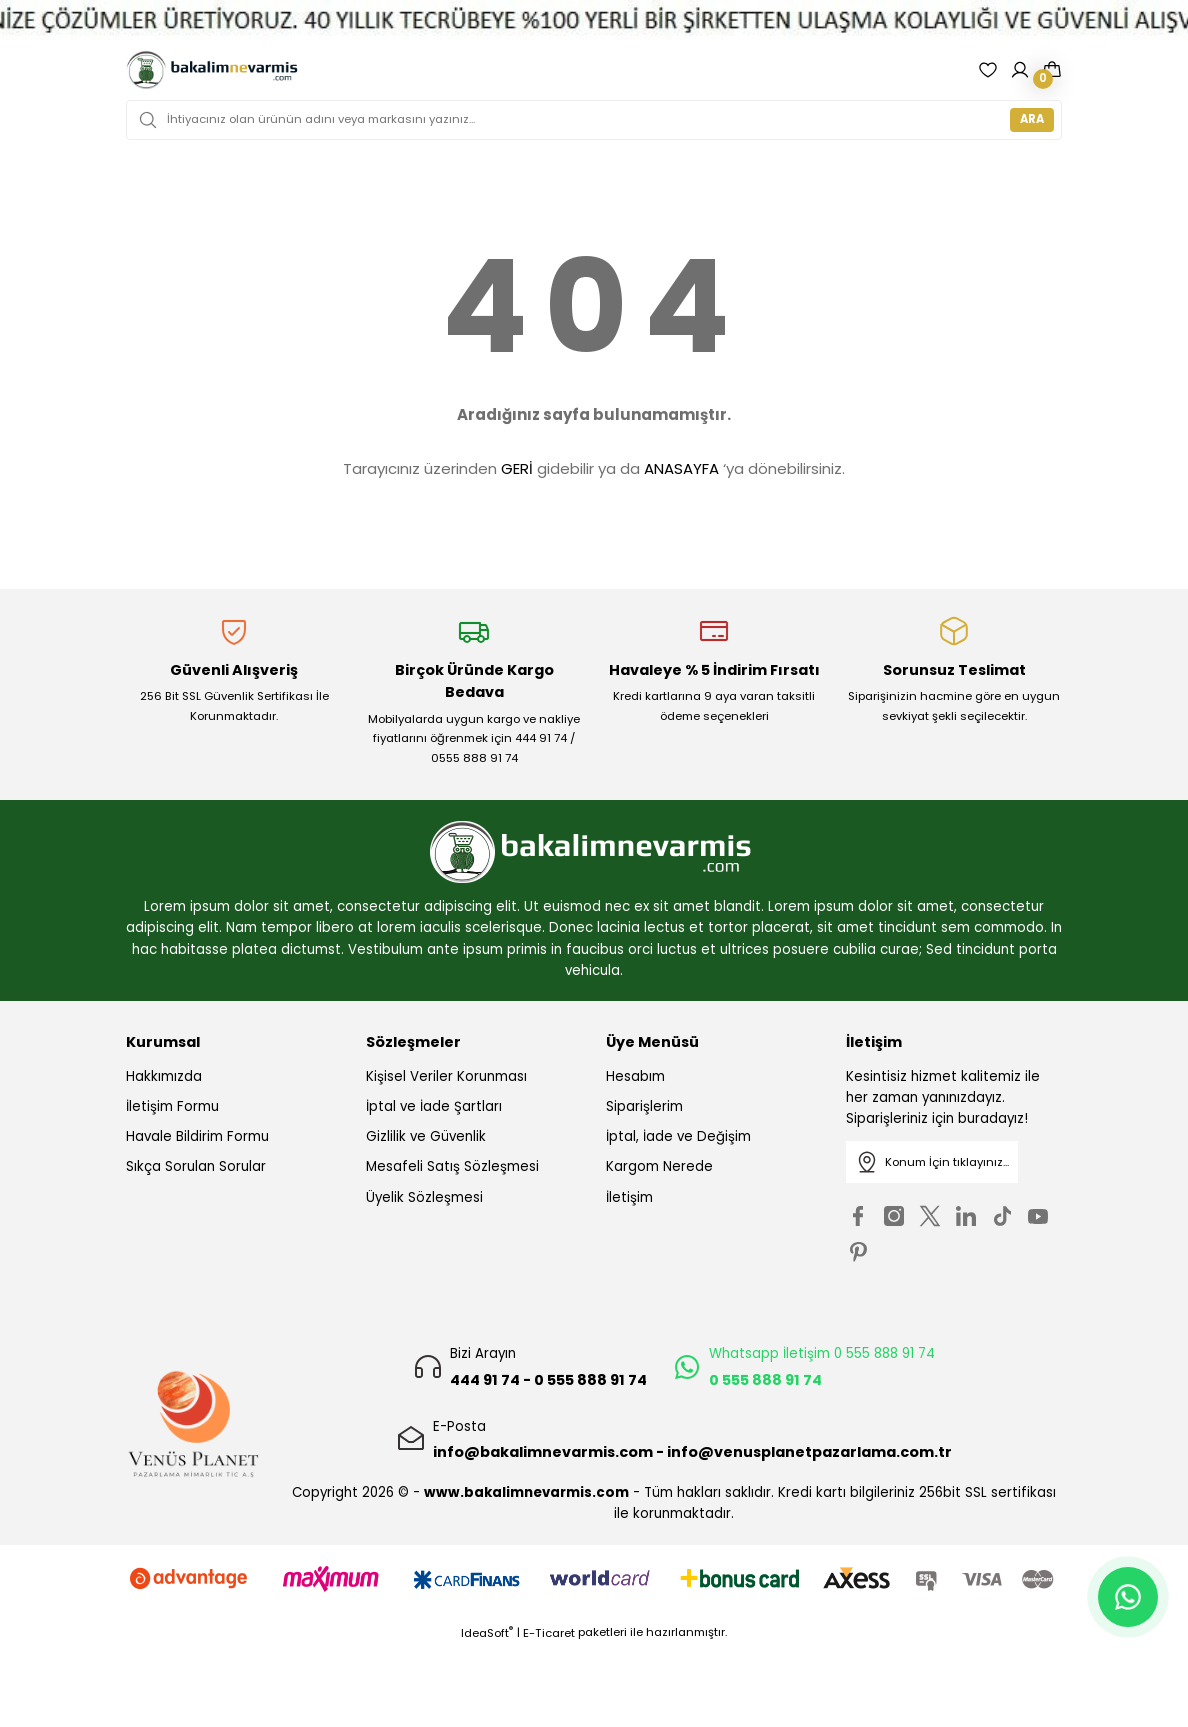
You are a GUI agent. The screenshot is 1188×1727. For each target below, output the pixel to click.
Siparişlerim (644, 1106)
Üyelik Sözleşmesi (424, 1197)
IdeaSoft (487, 1633)
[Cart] (1052, 70)
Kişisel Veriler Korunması (446, 1076)
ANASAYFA (681, 468)
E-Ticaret (549, 1633)
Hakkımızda (164, 1076)
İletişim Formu (172, 1106)
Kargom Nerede (659, 1166)
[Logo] (212, 70)
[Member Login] (1020, 70)
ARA (1032, 119)
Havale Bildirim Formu (197, 1136)
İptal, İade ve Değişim (678, 1136)
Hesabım (635, 1076)
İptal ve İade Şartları (434, 1106)
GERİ (517, 468)
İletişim (629, 1197)
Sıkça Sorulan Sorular (196, 1166)
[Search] (594, 120)
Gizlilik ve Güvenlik (426, 1136)
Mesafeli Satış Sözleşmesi (452, 1166)
